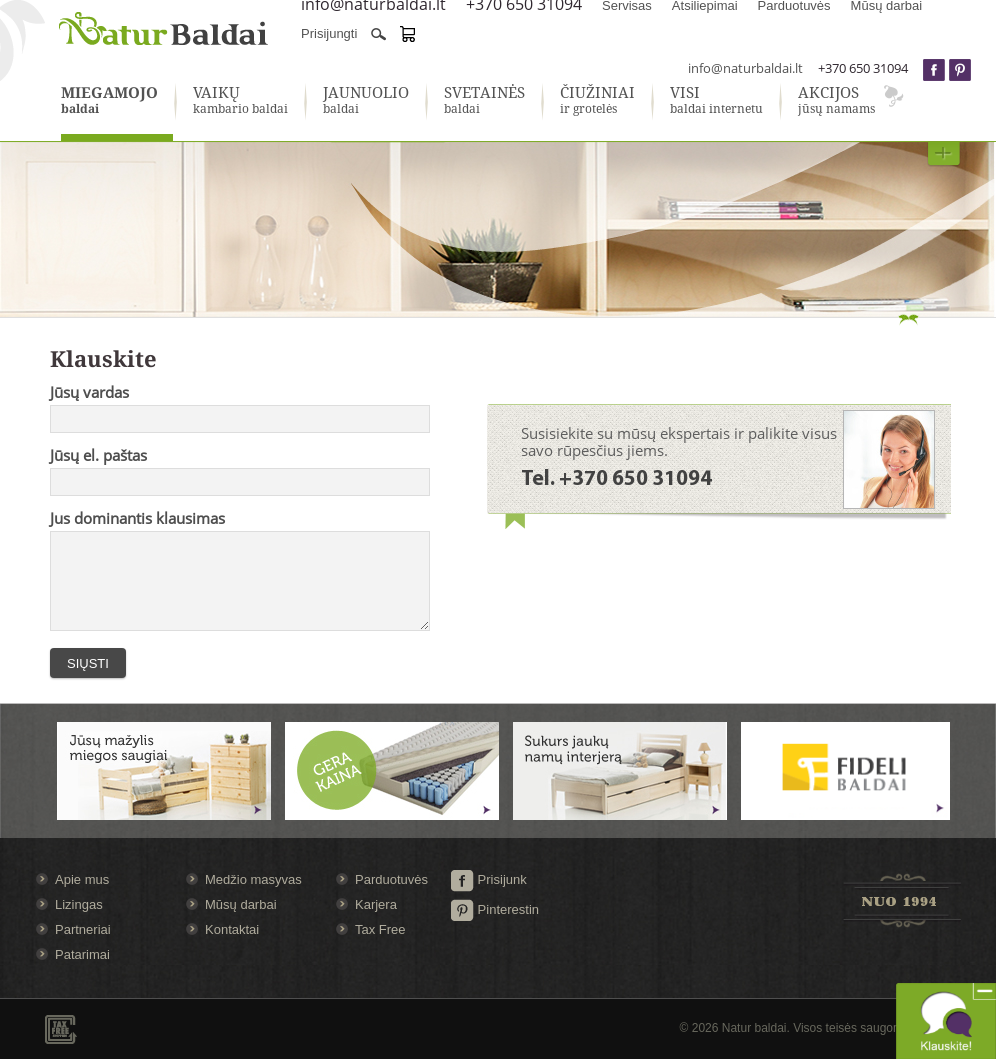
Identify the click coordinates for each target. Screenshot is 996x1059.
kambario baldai (240, 101)
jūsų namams (836, 101)
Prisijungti (329, 33)
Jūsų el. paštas (98, 455)
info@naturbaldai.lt (745, 68)
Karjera (376, 904)
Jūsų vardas (89, 392)
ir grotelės (597, 101)
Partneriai (83, 929)
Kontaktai (232, 929)
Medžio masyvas (253, 879)
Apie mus (82, 879)
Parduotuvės (391, 879)
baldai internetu (716, 101)
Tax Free (380, 929)
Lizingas (79, 904)
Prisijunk (488, 879)
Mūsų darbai (241, 904)
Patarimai (82, 954)
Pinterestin (494, 909)
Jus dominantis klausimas (137, 518)
